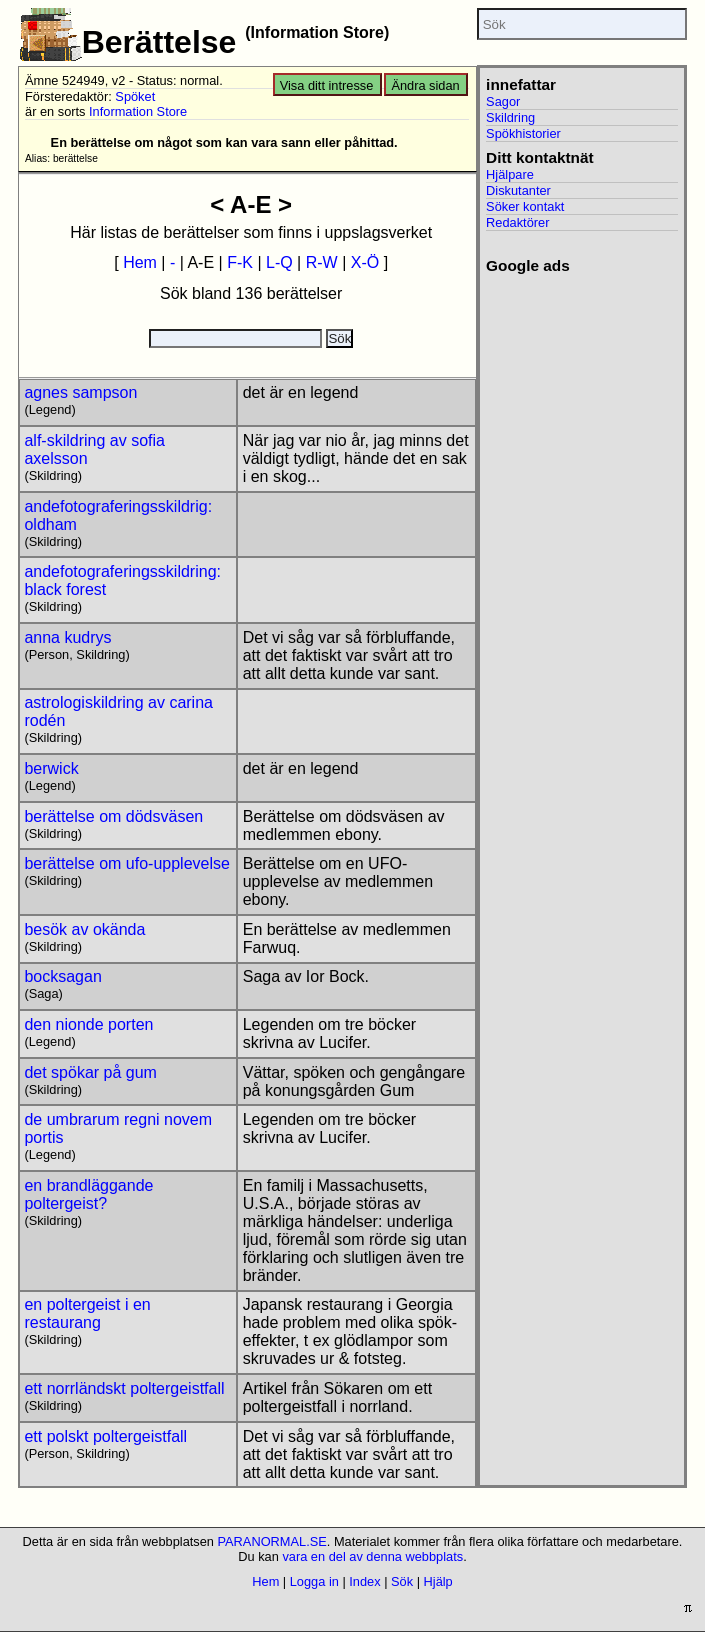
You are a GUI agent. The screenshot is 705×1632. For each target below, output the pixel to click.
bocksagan (62, 976)
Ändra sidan (425, 85)
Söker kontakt (525, 206)
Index (364, 1581)
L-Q (279, 262)
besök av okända (84, 929)
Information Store (138, 111)
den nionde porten (88, 1024)
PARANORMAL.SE (272, 1541)
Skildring (510, 117)
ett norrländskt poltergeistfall (124, 1388)
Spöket (135, 96)
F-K (240, 262)
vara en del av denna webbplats (372, 1556)
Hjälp (438, 1581)
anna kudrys (67, 637)
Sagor (503, 101)
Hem (140, 262)
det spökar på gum (90, 1072)
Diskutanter (518, 190)
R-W (322, 262)
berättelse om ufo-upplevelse (126, 863)
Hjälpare (510, 174)
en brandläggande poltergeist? (88, 1194)
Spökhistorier (523, 133)
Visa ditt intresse (327, 85)
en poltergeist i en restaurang (87, 1313)
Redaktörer (517, 222)
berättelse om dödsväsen (113, 816)
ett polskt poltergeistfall (105, 1436)
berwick (51, 768)
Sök (402, 1581)
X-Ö (365, 262)
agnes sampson (80, 392)
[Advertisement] (576, 350)
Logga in (314, 1581)
